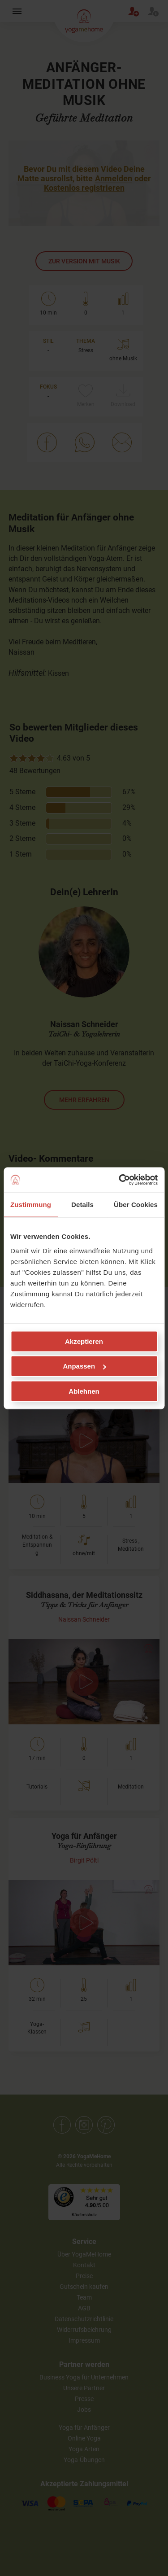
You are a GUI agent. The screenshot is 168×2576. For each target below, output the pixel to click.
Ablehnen (84, 1391)
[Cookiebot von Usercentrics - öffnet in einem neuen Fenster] (120, 1179)
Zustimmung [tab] (30, 1204)
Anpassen (84, 1366)
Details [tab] (82, 1204)
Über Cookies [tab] (136, 1204)
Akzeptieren (84, 1341)
